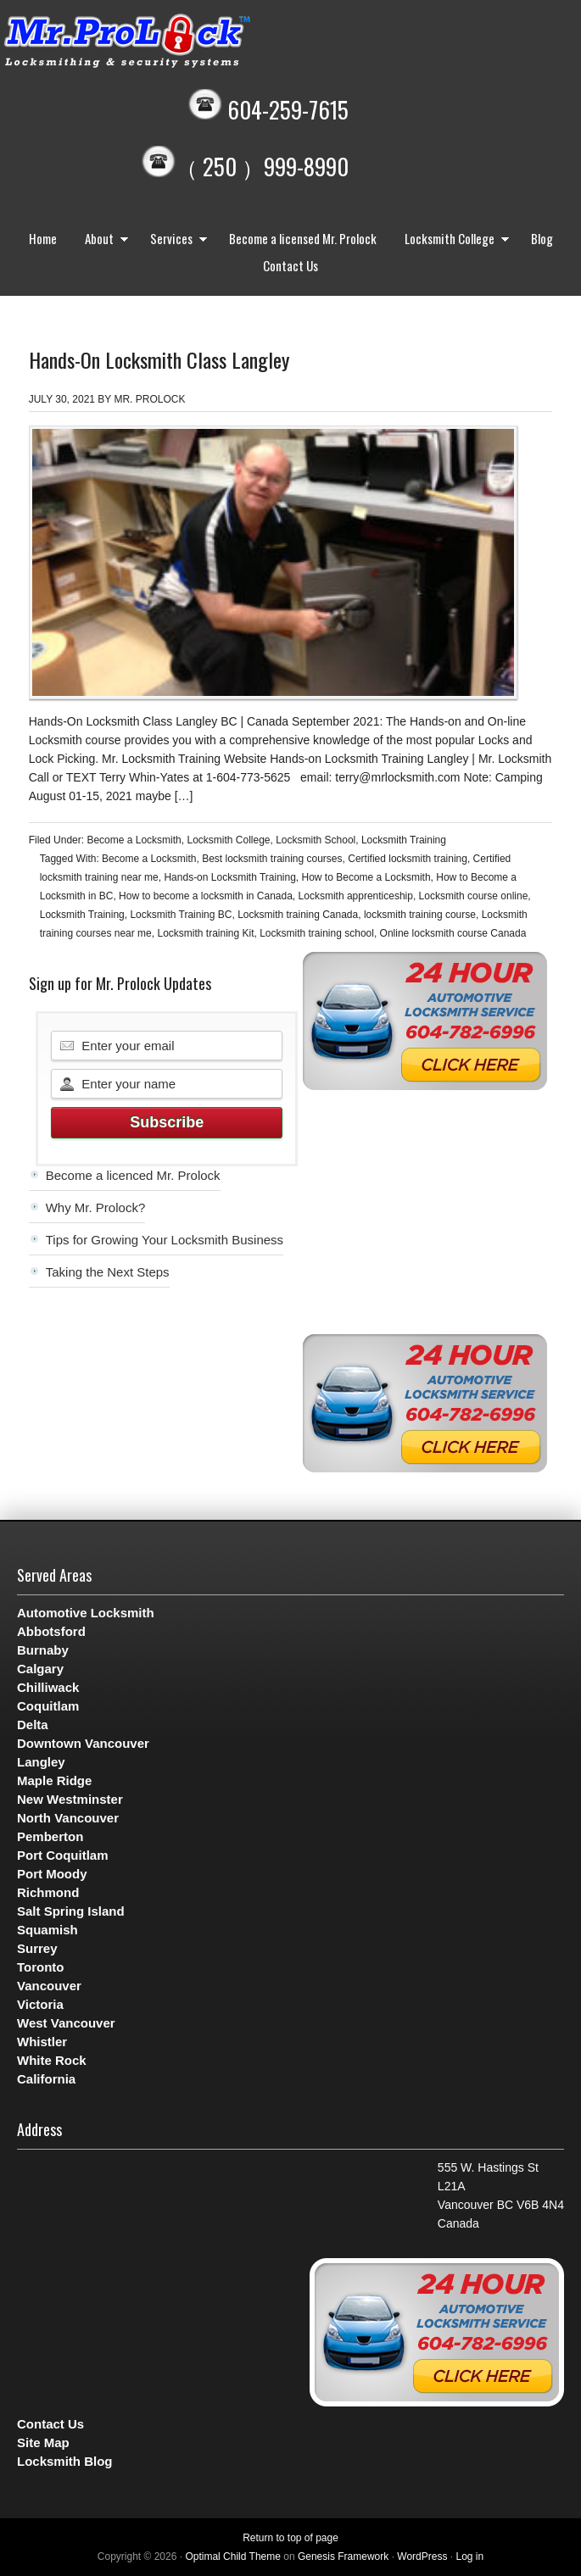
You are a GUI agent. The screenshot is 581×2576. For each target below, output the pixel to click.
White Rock (52, 2060)
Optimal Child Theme (233, 2556)
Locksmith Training (403, 840)
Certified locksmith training (407, 859)
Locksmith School (315, 840)
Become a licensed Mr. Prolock (303, 238)
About (102, 240)
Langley (41, 1762)
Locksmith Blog (65, 2461)
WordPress (422, 2556)
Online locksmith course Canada (453, 933)
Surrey (37, 1948)
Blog (542, 238)
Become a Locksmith (134, 840)
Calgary (40, 1668)
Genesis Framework (343, 2556)
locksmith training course (420, 915)
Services (174, 240)
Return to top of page (290, 2538)
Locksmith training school (317, 933)
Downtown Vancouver (83, 1743)
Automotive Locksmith (85, 1612)
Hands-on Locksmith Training (229, 877)
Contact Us (290, 265)
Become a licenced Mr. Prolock (133, 1175)
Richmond (48, 1892)
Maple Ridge (54, 1780)
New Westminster (70, 1799)
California (46, 2079)
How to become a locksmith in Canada (206, 896)
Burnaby (43, 1650)
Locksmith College (453, 240)
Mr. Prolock (161, 42)
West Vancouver (66, 2023)
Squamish (47, 1929)
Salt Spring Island (71, 1911)
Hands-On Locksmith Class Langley (159, 359)
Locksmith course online (473, 896)
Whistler (42, 2041)
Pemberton (50, 1836)
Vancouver (49, 1985)
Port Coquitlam (63, 1855)
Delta (32, 1724)
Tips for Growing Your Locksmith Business (164, 1239)
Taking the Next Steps (108, 1272)
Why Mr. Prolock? (96, 1207)
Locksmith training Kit (205, 933)
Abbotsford (51, 1631)
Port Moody (52, 1874)
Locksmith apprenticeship (356, 896)
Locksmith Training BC (181, 915)
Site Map (43, 2442)
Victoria (40, 2004)
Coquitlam (48, 1706)
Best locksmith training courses (272, 859)
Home (43, 238)
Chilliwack (48, 1687)
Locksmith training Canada (297, 915)
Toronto (40, 1967)
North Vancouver (68, 1818)
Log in (469, 2556)
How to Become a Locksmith (366, 877)
